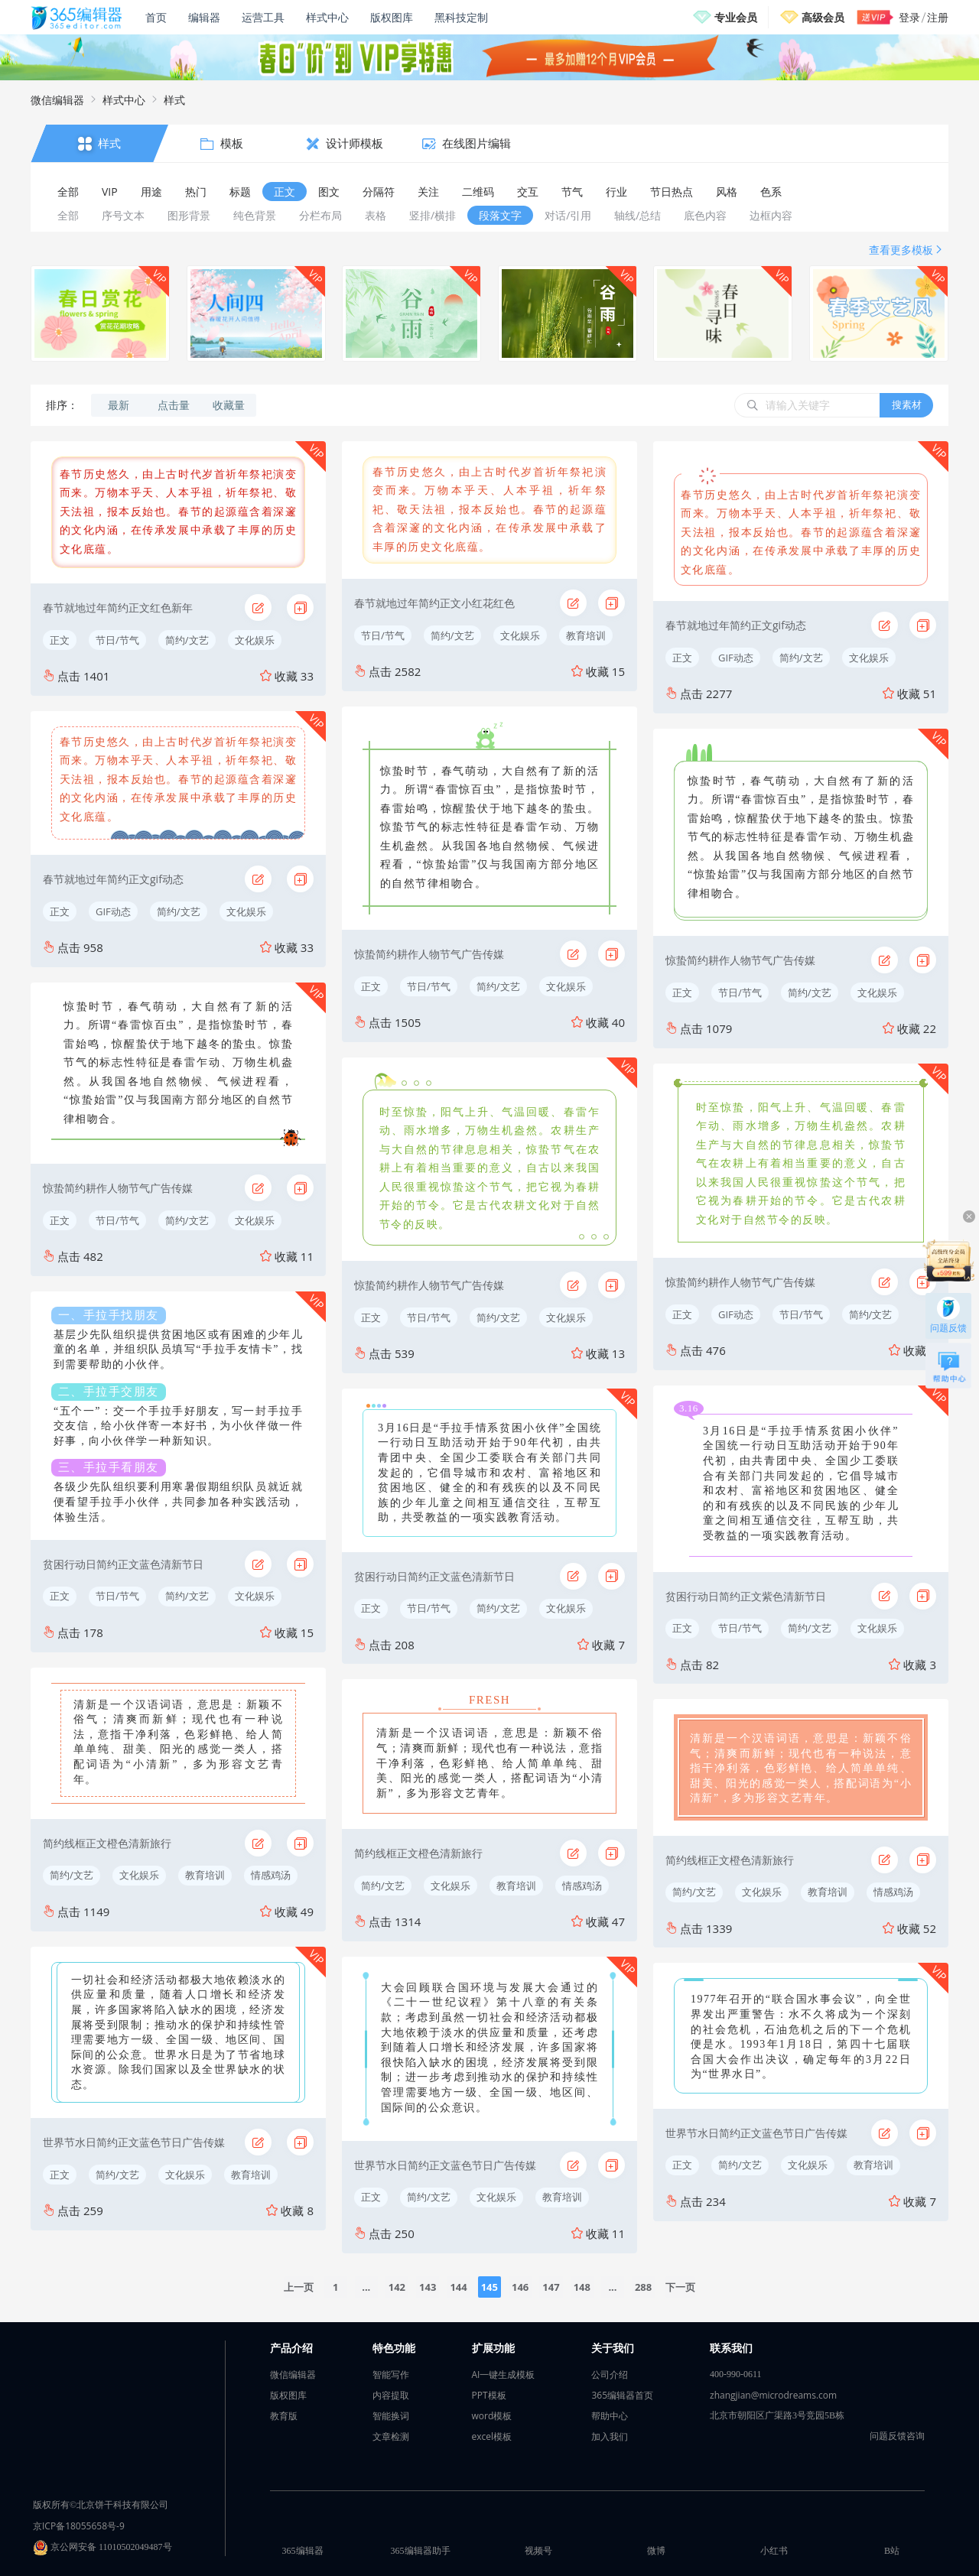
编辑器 (204, 17)
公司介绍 (609, 2374)
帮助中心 (609, 2415)
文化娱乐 (255, 640)
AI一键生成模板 (503, 2374)
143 (427, 2287)
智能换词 (390, 2415)
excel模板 (492, 2436)
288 (643, 2287)
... (366, 2287)
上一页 (299, 2287)
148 (582, 2287)
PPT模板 (489, 2395)
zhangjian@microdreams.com (773, 2395)
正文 (60, 640)
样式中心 (327, 17)
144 (458, 2287)
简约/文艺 (187, 640)
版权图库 (391, 17)
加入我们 (609, 2436)
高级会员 (823, 17)
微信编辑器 (57, 100)
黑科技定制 (461, 17)
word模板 (492, 2415)
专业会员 (735, 17)
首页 (156, 17)
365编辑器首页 (622, 2395)
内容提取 (390, 2395)
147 (550, 2287)
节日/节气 (117, 640)
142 (397, 2287)
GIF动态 (113, 911)
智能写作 (390, 2374)
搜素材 (907, 404)
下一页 (680, 2287)
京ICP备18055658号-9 (79, 2525)
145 (489, 2287)
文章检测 (390, 2436)
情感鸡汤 (271, 1875)
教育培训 (205, 1875)
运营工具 (263, 17)
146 (520, 2287)
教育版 (284, 2415)
